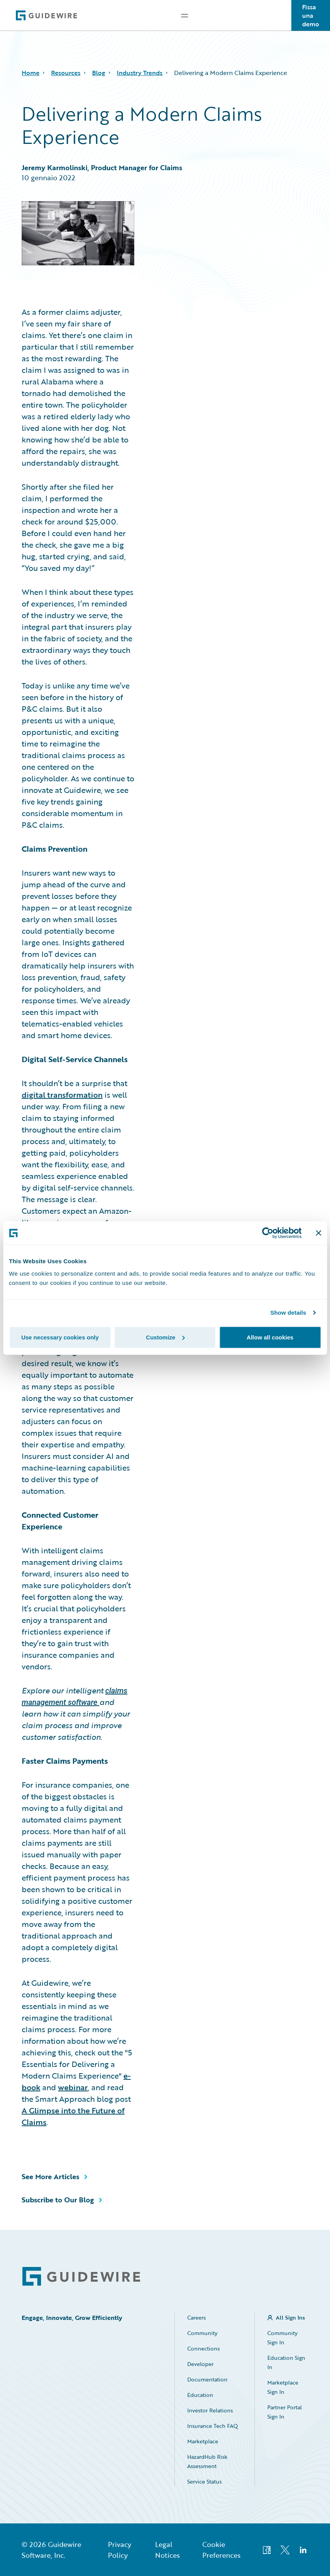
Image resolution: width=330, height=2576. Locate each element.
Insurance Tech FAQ (212, 2426)
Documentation (207, 2379)
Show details (288, 1312)
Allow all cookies (270, 1337)
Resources (65, 72)
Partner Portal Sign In (284, 2412)
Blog (98, 72)
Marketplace (202, 2441)
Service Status (204, 2481)
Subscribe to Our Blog (58, 2200)
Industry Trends (139, 72)
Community (202, 2333)
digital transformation (62, 1094)
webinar (73, 2087)
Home (30, 72)
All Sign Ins (290, 2317)
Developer (200, 2364)
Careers (196, 2317)
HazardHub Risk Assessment (207, 2461)
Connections (203, 2348)
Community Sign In (282, 2337)
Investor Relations (210, 2410)
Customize (165, 1337)
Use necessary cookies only (60, 1337)
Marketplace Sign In (282, 2387)
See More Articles (50, 2176)
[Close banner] (318, 1233)
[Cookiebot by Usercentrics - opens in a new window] (267, 1233)
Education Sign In (286, 2362)
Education (200, 2395)
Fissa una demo (310, 15)
